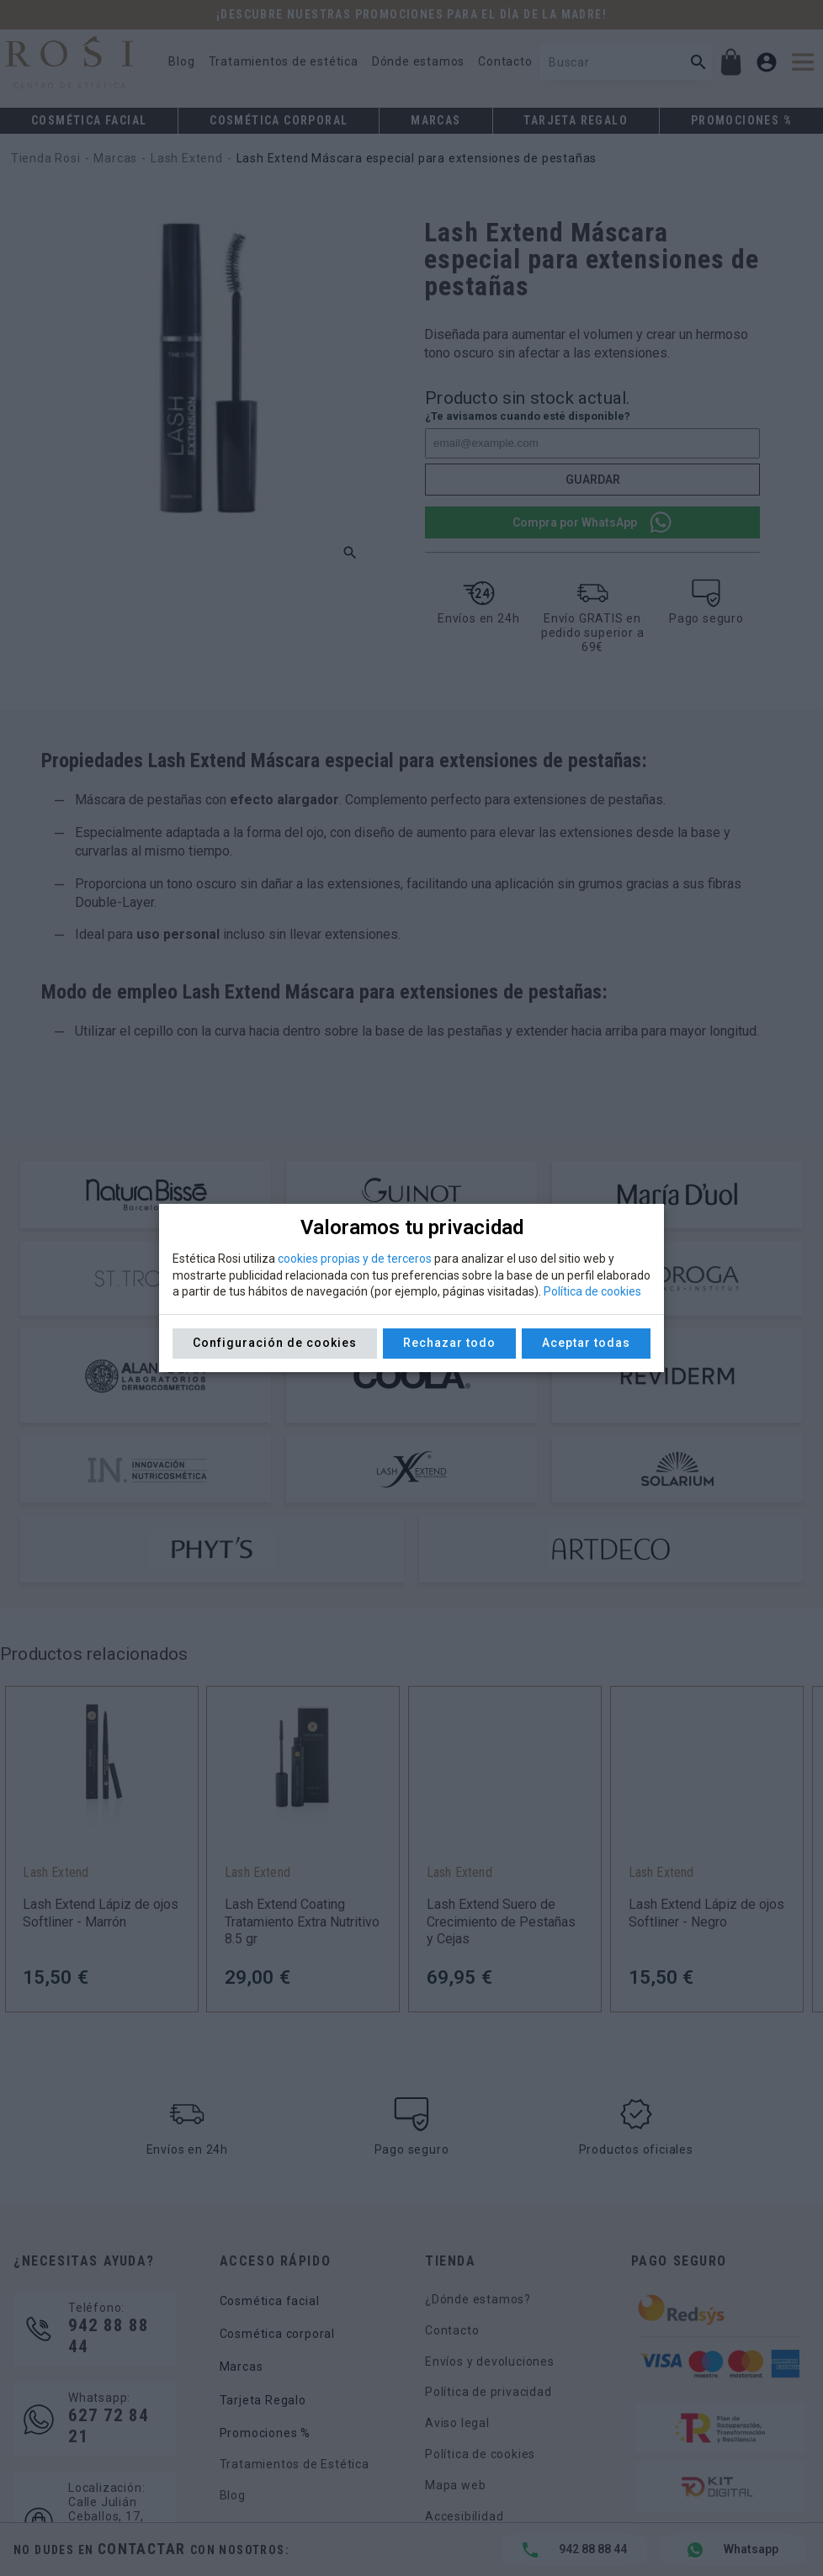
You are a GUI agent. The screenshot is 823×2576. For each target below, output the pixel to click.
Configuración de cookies (275, 1342)
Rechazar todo (449, 1342)
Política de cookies (592, 1291)
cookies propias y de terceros (355, 1258)
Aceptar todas (586, 1342)
